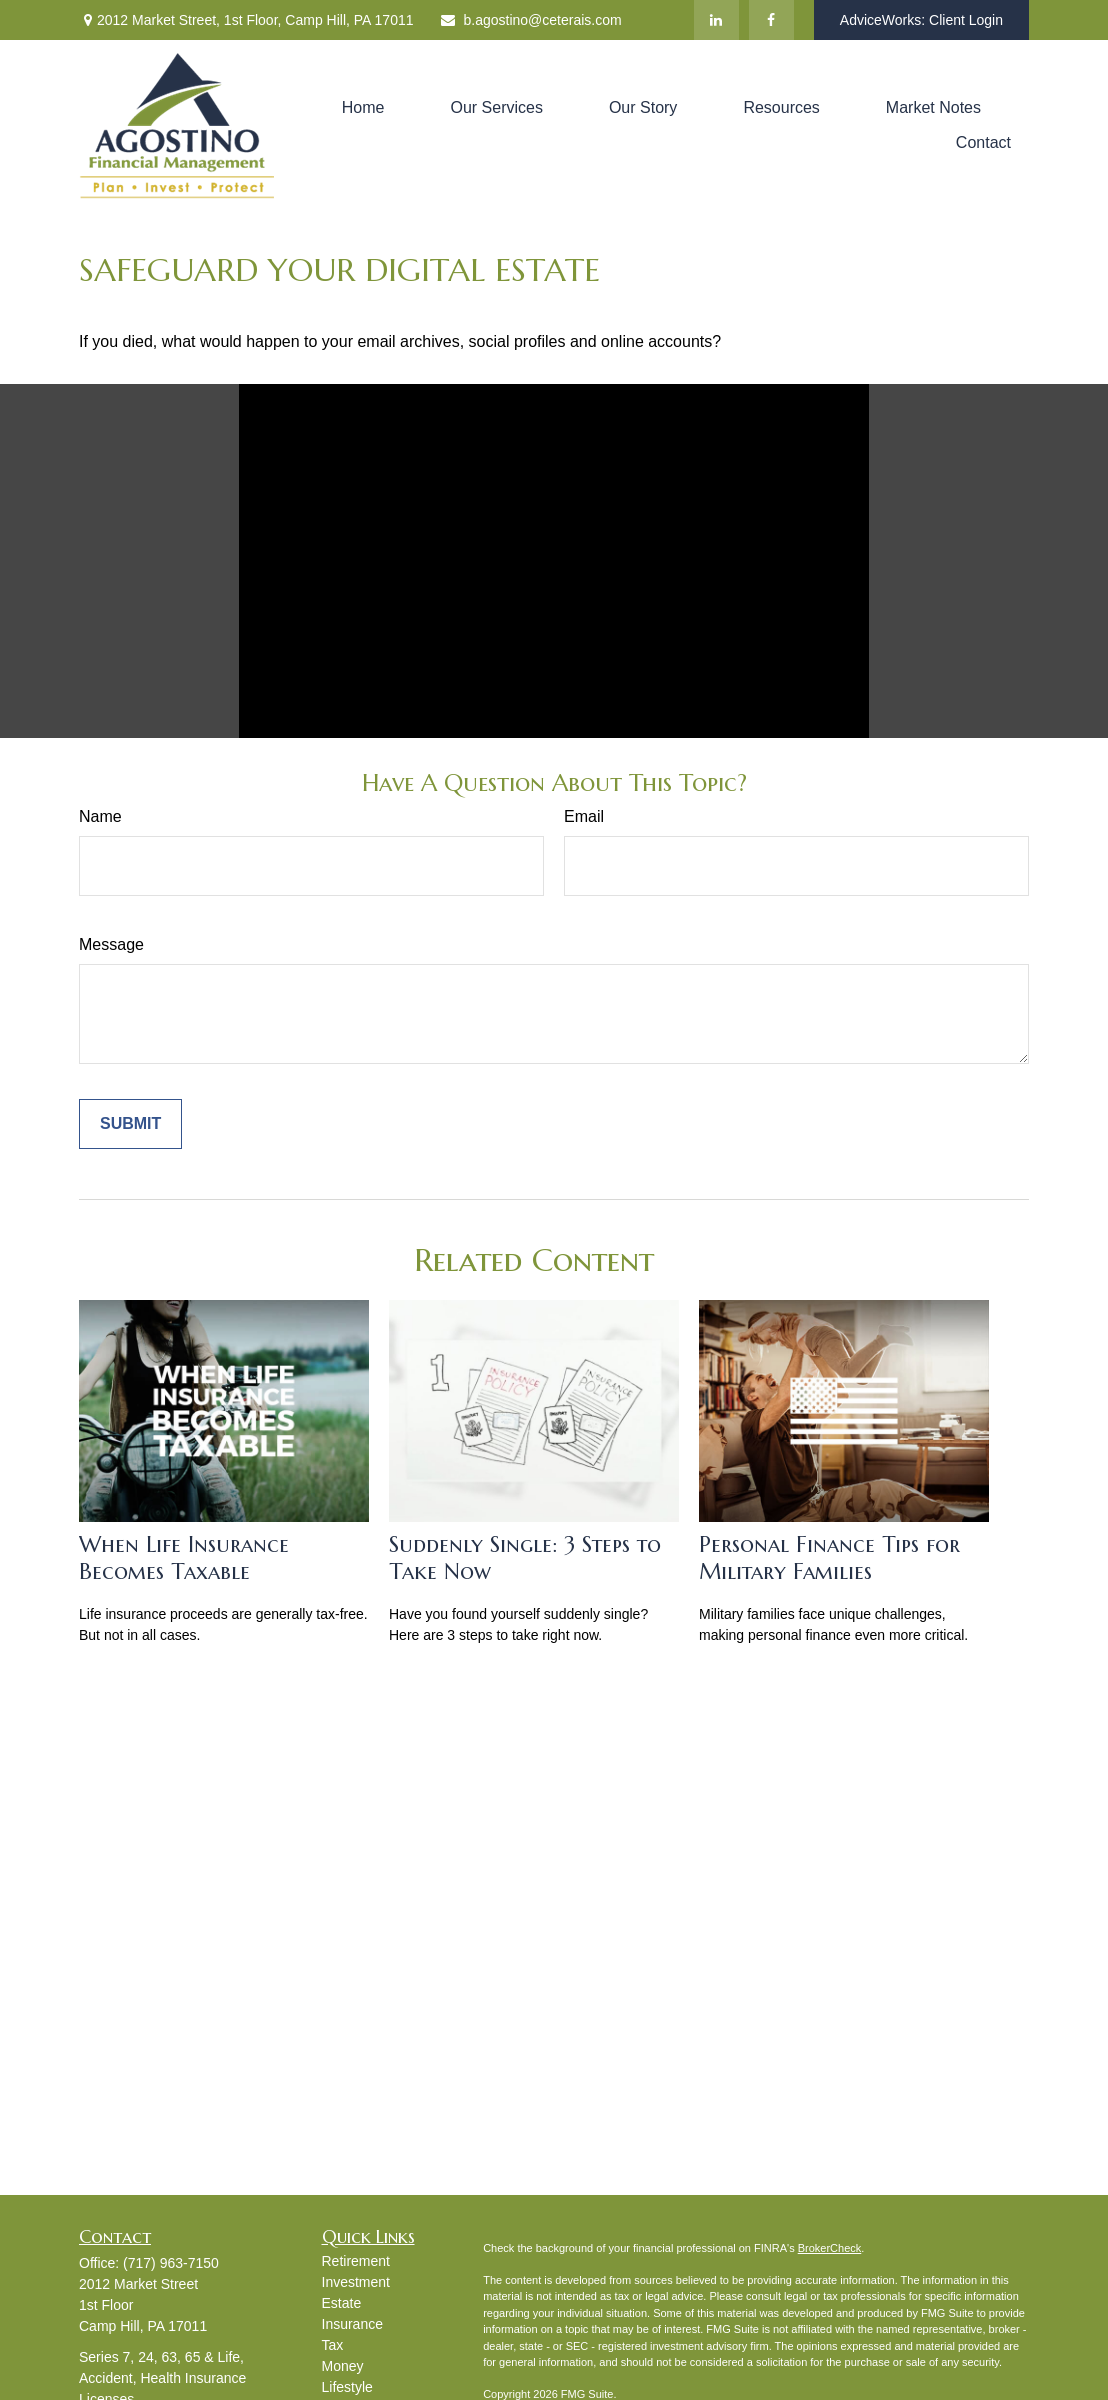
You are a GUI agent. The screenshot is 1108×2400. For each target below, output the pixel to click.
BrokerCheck (830, 2248)
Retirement (356, 2261)
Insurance (352, 2324)
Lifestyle (347, 2387)
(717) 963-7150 (171, 2263)
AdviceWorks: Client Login (921, 20)
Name (100, 816)
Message (111, 944)
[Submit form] (130, 1124)
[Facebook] (771, 20)
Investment (356, 2282)
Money (343, 2366)
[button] (363, 107)
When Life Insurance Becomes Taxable (184, 1558)
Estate (342, 2303)
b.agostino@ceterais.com (530, 20)
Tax (333, 2345)
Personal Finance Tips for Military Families (829, 1558)
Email (584, 816)
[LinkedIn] (716, 20)
